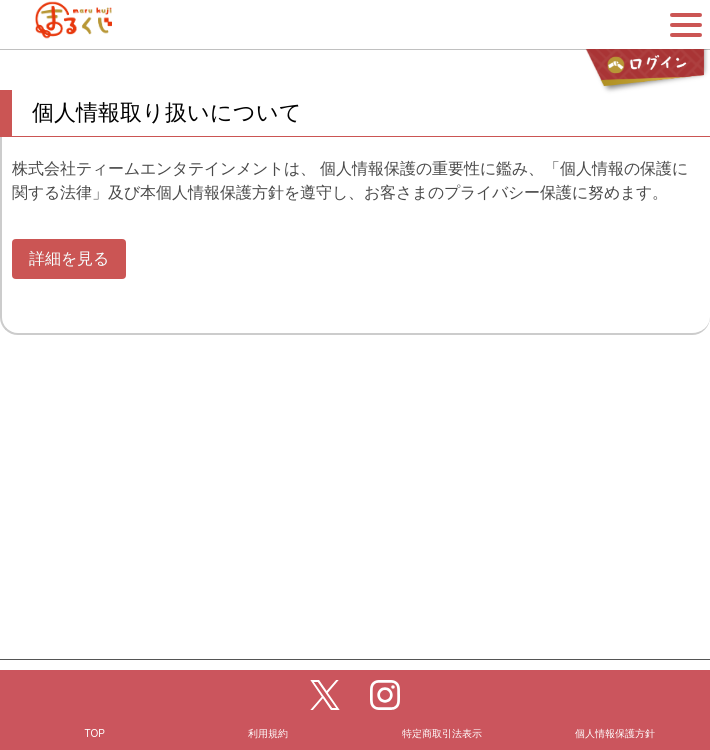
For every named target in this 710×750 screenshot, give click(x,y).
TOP (95, 703)
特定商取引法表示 (442, 703)
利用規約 (268, 703)
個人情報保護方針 (615, 703)
